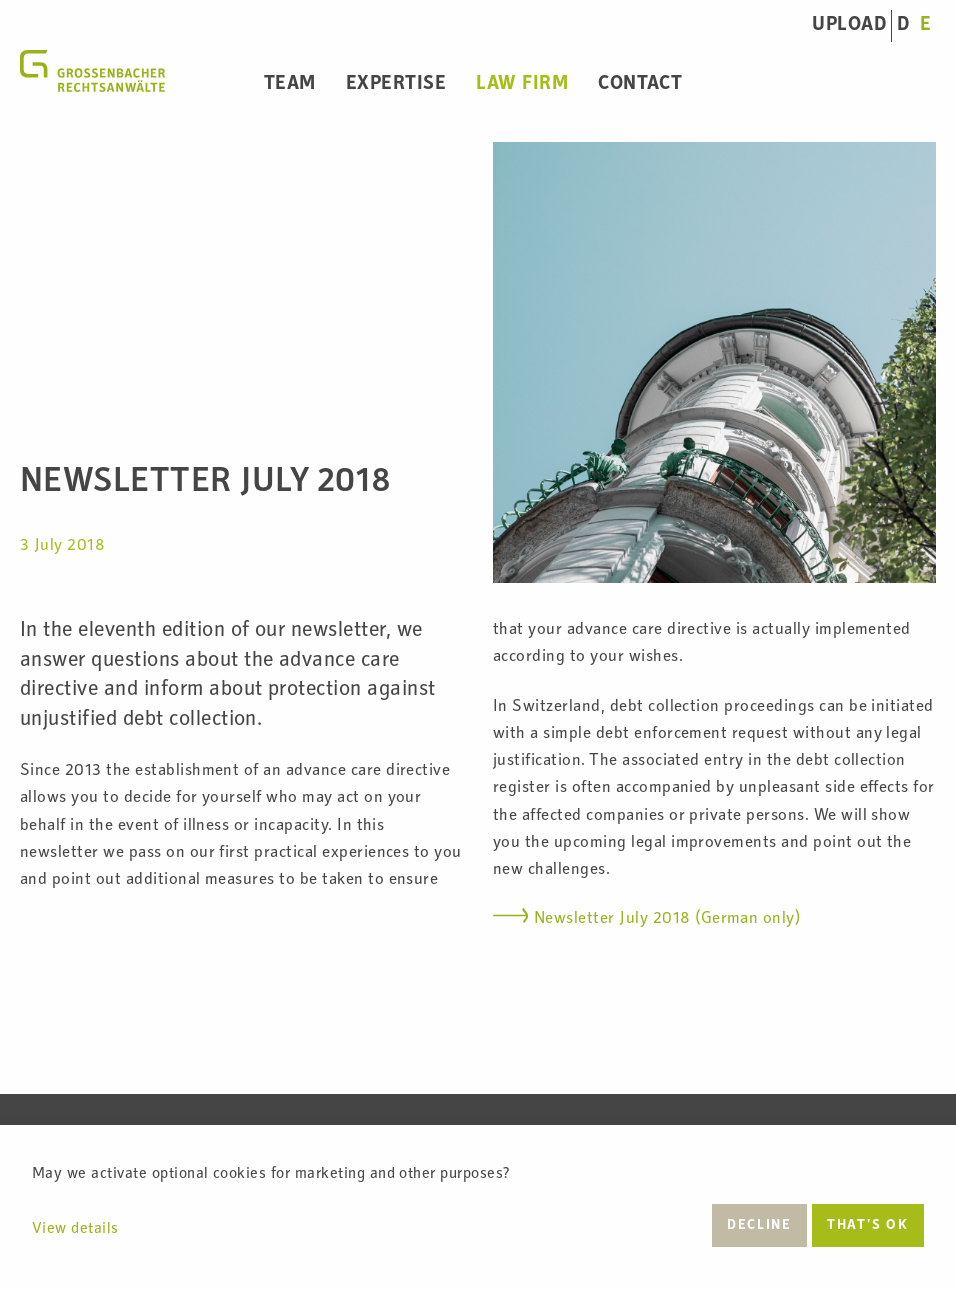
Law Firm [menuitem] (522, 85)
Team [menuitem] (290, 85)
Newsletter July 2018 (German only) (667, 919)
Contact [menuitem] (640, 85)
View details (75, 1230)
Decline (759, 1226)
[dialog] (478, 1207)
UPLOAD (849, 26)
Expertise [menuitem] (396, 85)
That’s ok (867, 1226)
